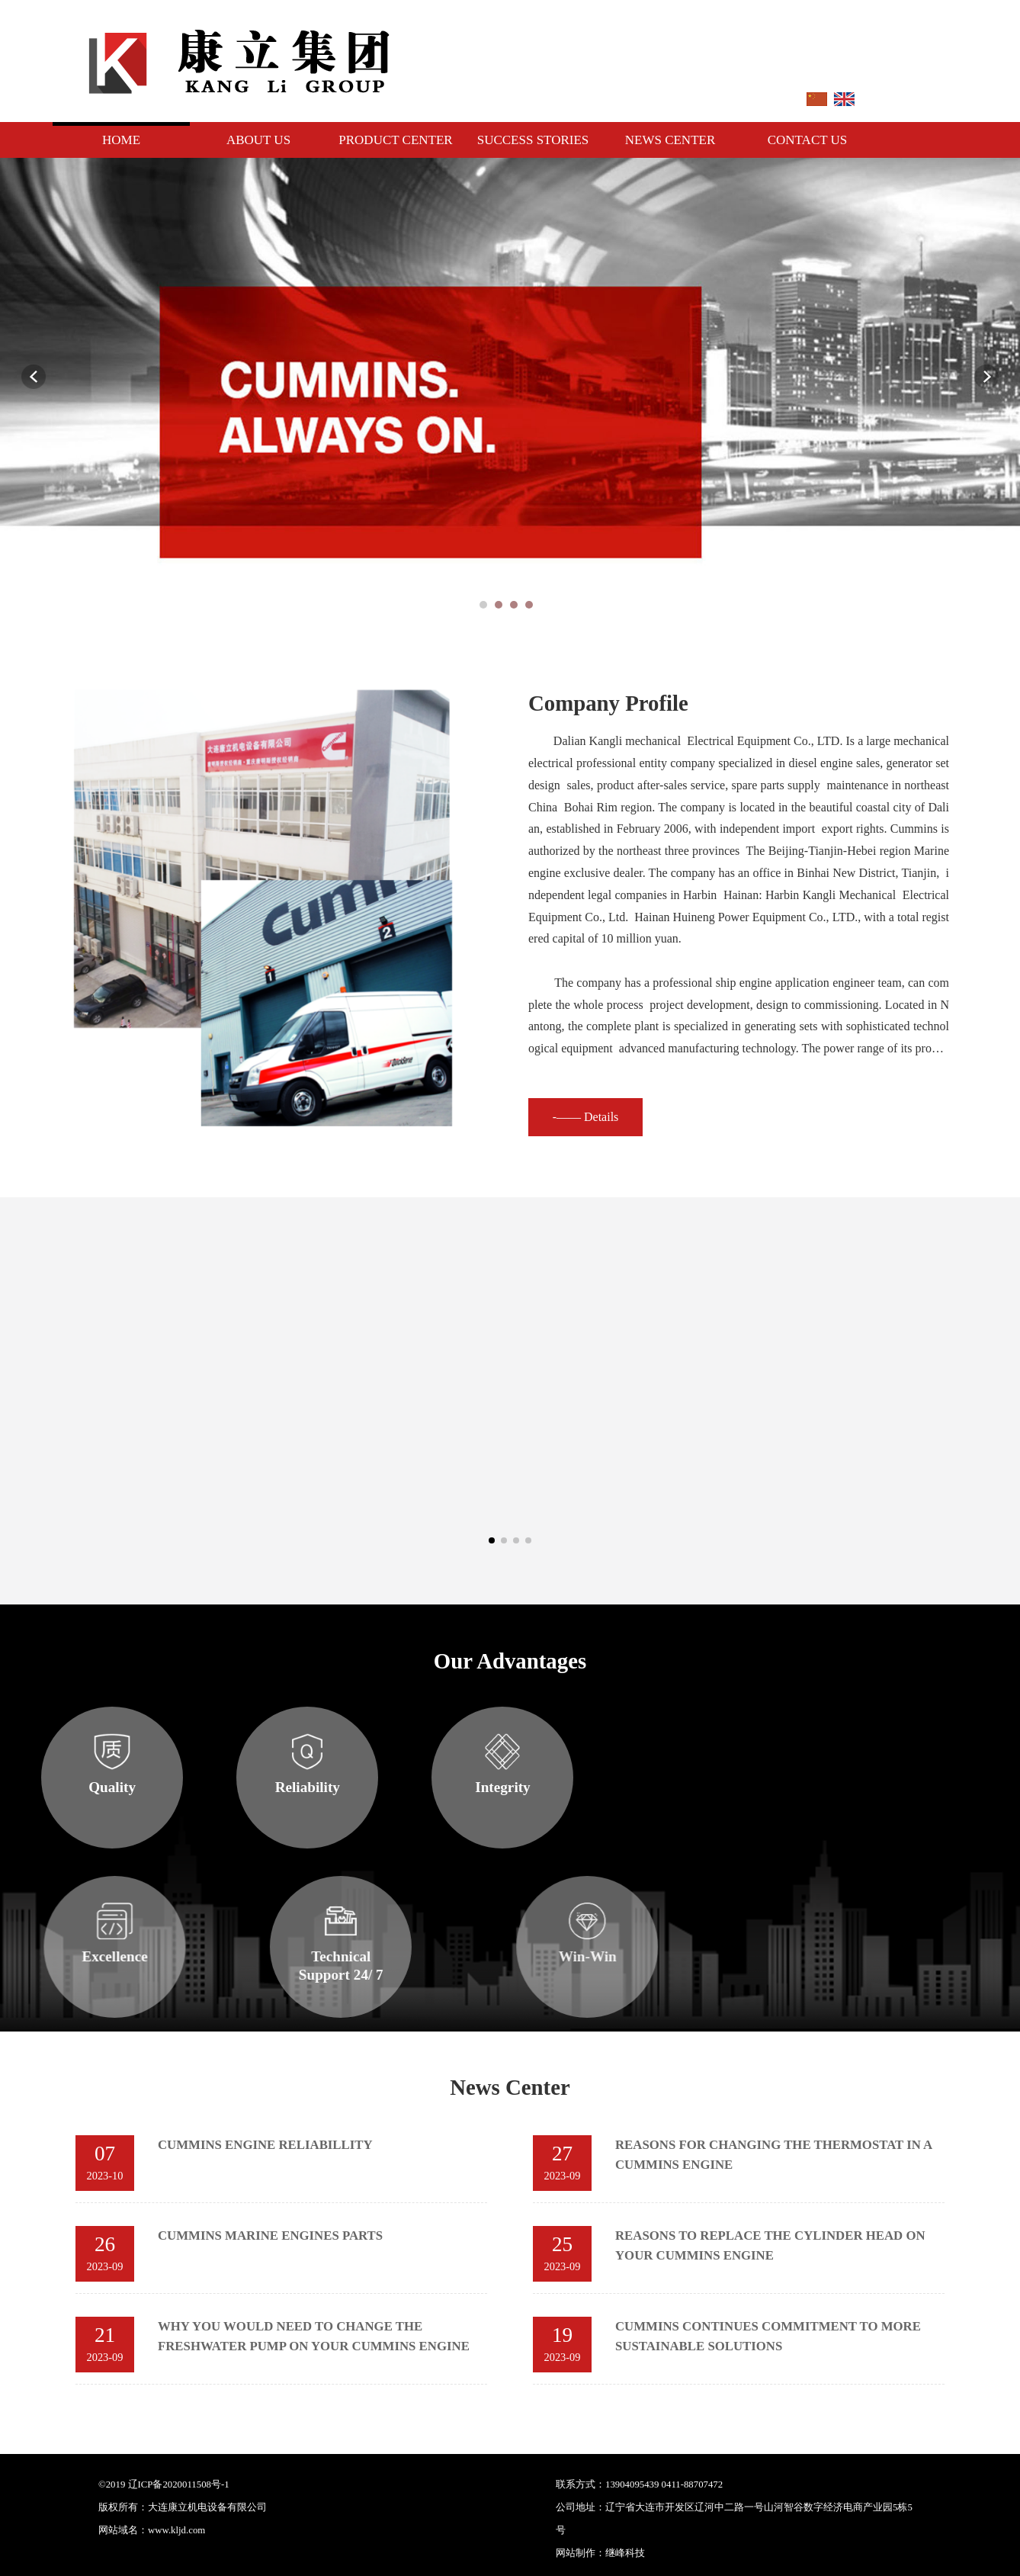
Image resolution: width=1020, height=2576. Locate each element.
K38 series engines (456, 1504)
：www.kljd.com (171, 2530)
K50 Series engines (718, 1504)
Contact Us (808, 140)
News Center (670, 140)
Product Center (395, 140)
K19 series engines (196, 1504)
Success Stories (533, 140)
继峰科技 (867, 2553)
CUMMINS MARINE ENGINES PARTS (346, 2235)
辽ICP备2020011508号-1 (178, 2484)
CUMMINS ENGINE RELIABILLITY (341, 2145)
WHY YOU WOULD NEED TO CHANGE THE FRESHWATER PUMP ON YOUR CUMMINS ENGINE (390, 2336)
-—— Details (828, 1116)
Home (121, 140)
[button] (492, 1540)
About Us (258, 140)
